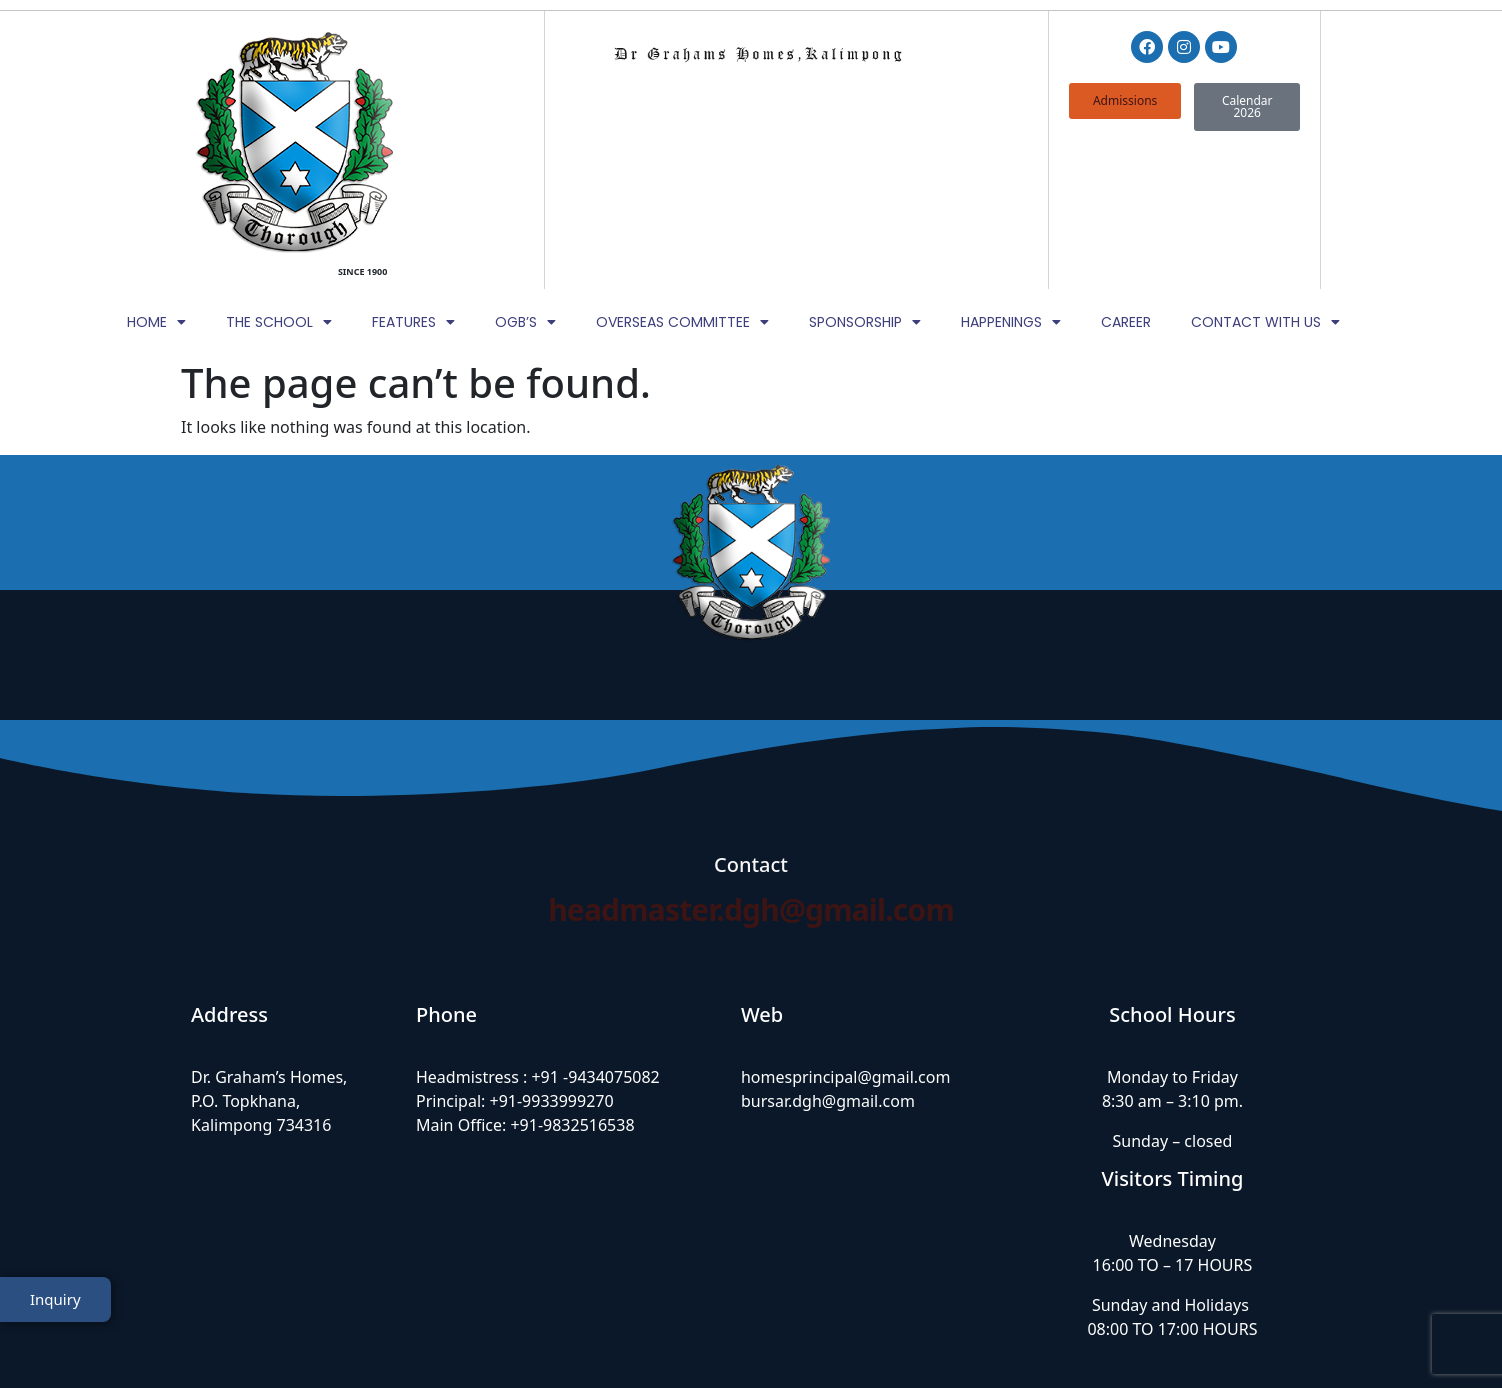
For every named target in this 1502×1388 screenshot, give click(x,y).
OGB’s (525, 177)
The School (279, 177)
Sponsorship (865, 177)
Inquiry (55, 1321)
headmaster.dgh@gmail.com (751, 765)
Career (1126, 177)
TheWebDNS (1264, 1335)
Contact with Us (1265, 177)
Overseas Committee (682, 177)
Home (156, 177)
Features (413, 177)
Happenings (1011, 177)
